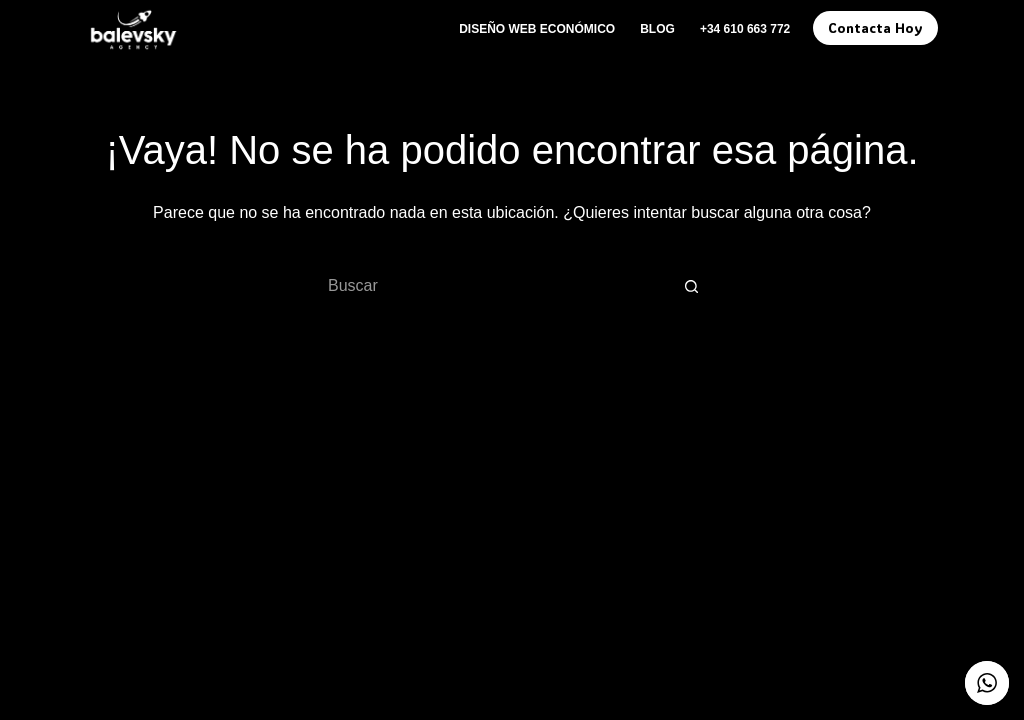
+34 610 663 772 (745, 29)
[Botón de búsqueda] (692, 286)
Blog (657, 29)
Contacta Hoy (875, 27)
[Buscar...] (492, 286)
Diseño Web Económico (537, 29)
